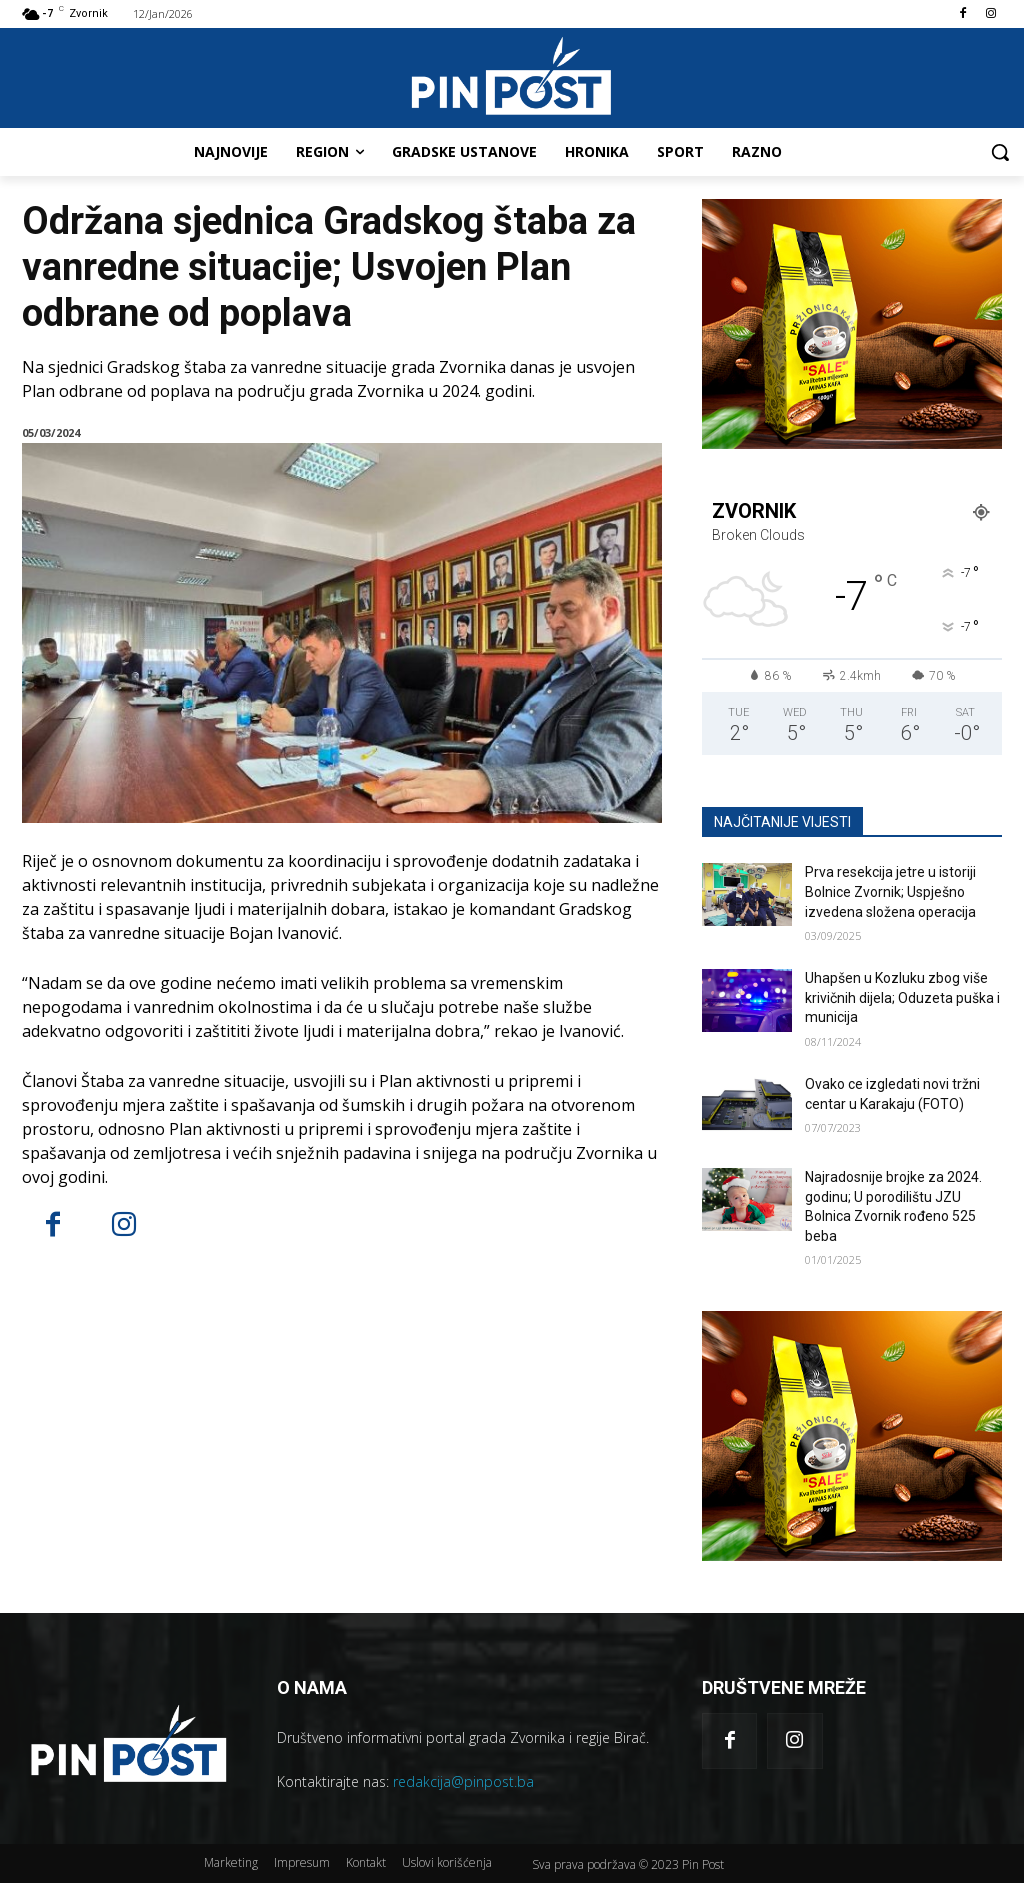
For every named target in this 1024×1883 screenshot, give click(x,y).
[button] (1000, 152)
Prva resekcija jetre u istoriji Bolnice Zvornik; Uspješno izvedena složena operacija (890, 891)
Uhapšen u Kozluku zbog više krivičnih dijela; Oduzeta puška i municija (902, 997)
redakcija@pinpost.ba (463, 1781)
